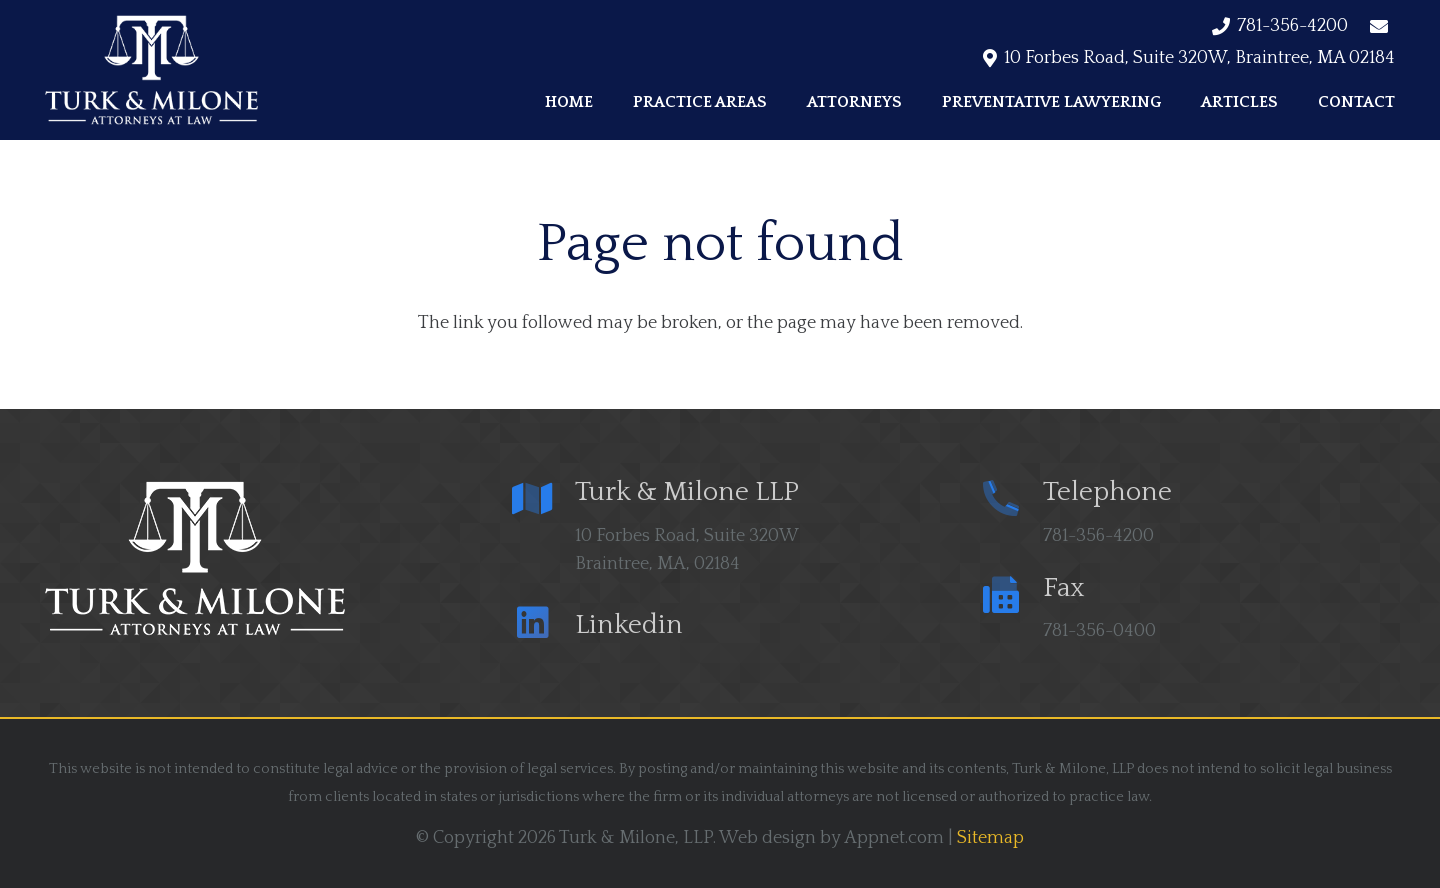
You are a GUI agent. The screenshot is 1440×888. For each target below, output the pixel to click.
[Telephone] (1012, 501)
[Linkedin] (544, 625)
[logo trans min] (151, 70)
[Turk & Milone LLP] (544, 501)
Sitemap (990, 838)
